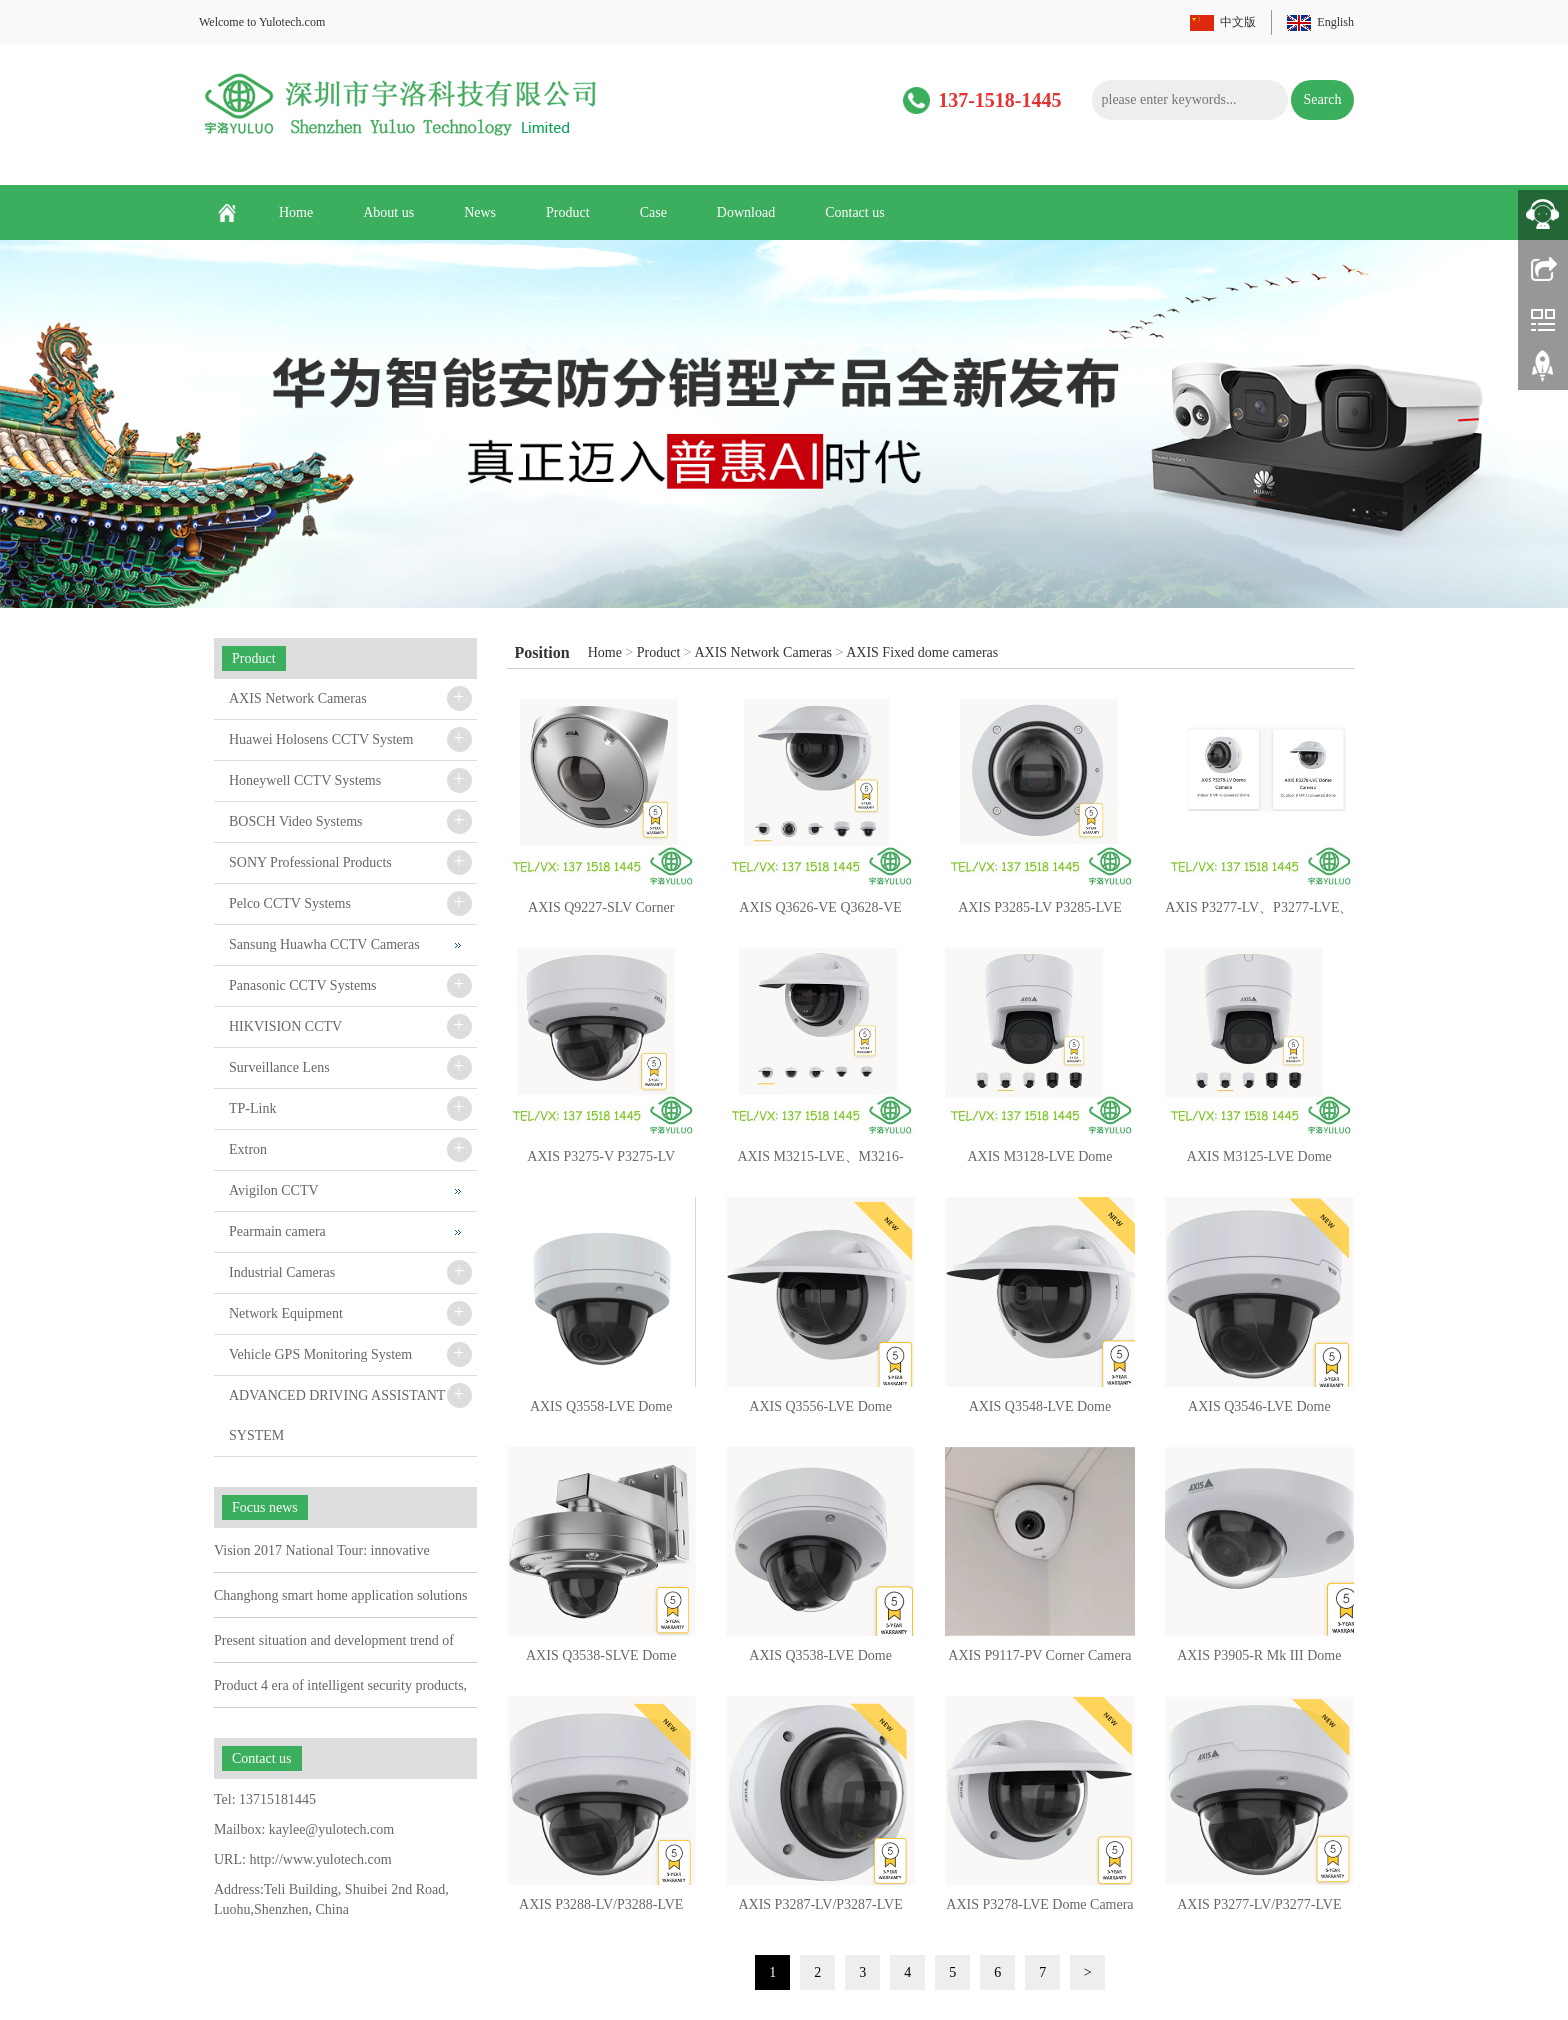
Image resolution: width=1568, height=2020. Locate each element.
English (1335, 22)
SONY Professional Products (310, 862)
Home (296, 212)
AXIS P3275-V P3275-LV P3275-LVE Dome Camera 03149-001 (601, 1163)
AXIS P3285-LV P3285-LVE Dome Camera (1040, 914)
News (480, 212)
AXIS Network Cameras (763, 652)
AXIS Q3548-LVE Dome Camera (1040, 1413)
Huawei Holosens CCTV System (321, 739)
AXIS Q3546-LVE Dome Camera (1259, 1413)
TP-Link (252, 1108)
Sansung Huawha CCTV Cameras (324, 944)
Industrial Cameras (282, 1272)
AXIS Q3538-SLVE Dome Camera (601, 1662)
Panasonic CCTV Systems (303, 985)
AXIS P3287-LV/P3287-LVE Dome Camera (820, 1911)
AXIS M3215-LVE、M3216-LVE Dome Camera (820, 1163)
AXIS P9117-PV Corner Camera (1039, 1655)
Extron (248, 1149)
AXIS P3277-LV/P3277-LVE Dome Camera (1259, 1911)
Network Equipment (286, 1313)
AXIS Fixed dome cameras (922, 652)
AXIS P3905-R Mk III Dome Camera (1259, 1662)
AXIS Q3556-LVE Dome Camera (820, 1413)
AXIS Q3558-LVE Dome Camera (601, 1413)
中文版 (1238, 22)
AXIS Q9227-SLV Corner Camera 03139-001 (601, 914)
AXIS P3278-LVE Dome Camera (1039, 1904)
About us (388, 212)
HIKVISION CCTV (285, 1026)
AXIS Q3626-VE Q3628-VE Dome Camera (820, 914)
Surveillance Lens (279, 1067)
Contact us (855, 212)
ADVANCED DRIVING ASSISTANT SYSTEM (337, 1415)
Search (1322, 99)
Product (568, 212)
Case (653, 212)
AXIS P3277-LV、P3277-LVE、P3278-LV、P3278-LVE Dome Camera (1259, 914)
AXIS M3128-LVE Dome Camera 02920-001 (1039, 1163)
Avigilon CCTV (274, 1190)
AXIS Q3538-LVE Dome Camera (820, 1662)
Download (746, 212)
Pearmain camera (277, 1231)
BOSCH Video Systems (295, 821)
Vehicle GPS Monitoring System (320, 1354)
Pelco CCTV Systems (290, 903)
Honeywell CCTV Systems (305, 780)
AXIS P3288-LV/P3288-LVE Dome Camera (601, 1911)
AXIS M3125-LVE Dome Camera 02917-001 (1259, 1163)
